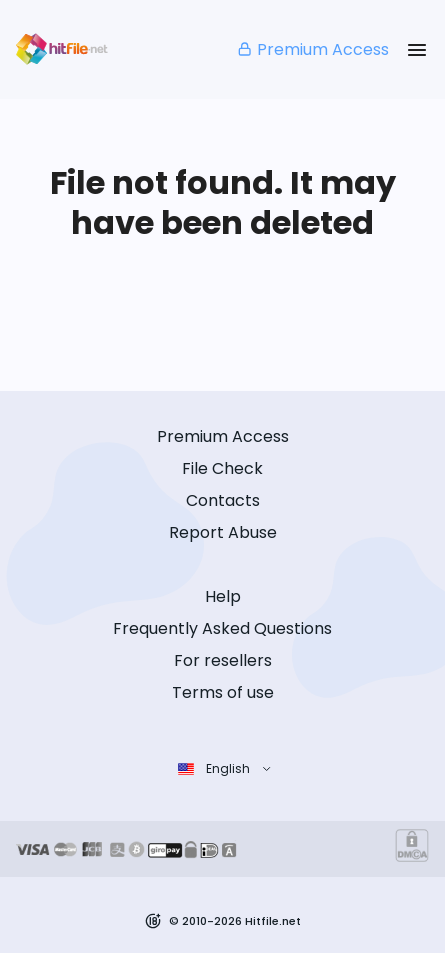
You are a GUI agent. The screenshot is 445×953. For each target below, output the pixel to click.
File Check (222, 468)
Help (223, 596)
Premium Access (312, 49)
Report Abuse (223, 532)
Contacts (223, 500)
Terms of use (223, 692)
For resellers (223, 660)
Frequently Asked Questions (222, 628)
